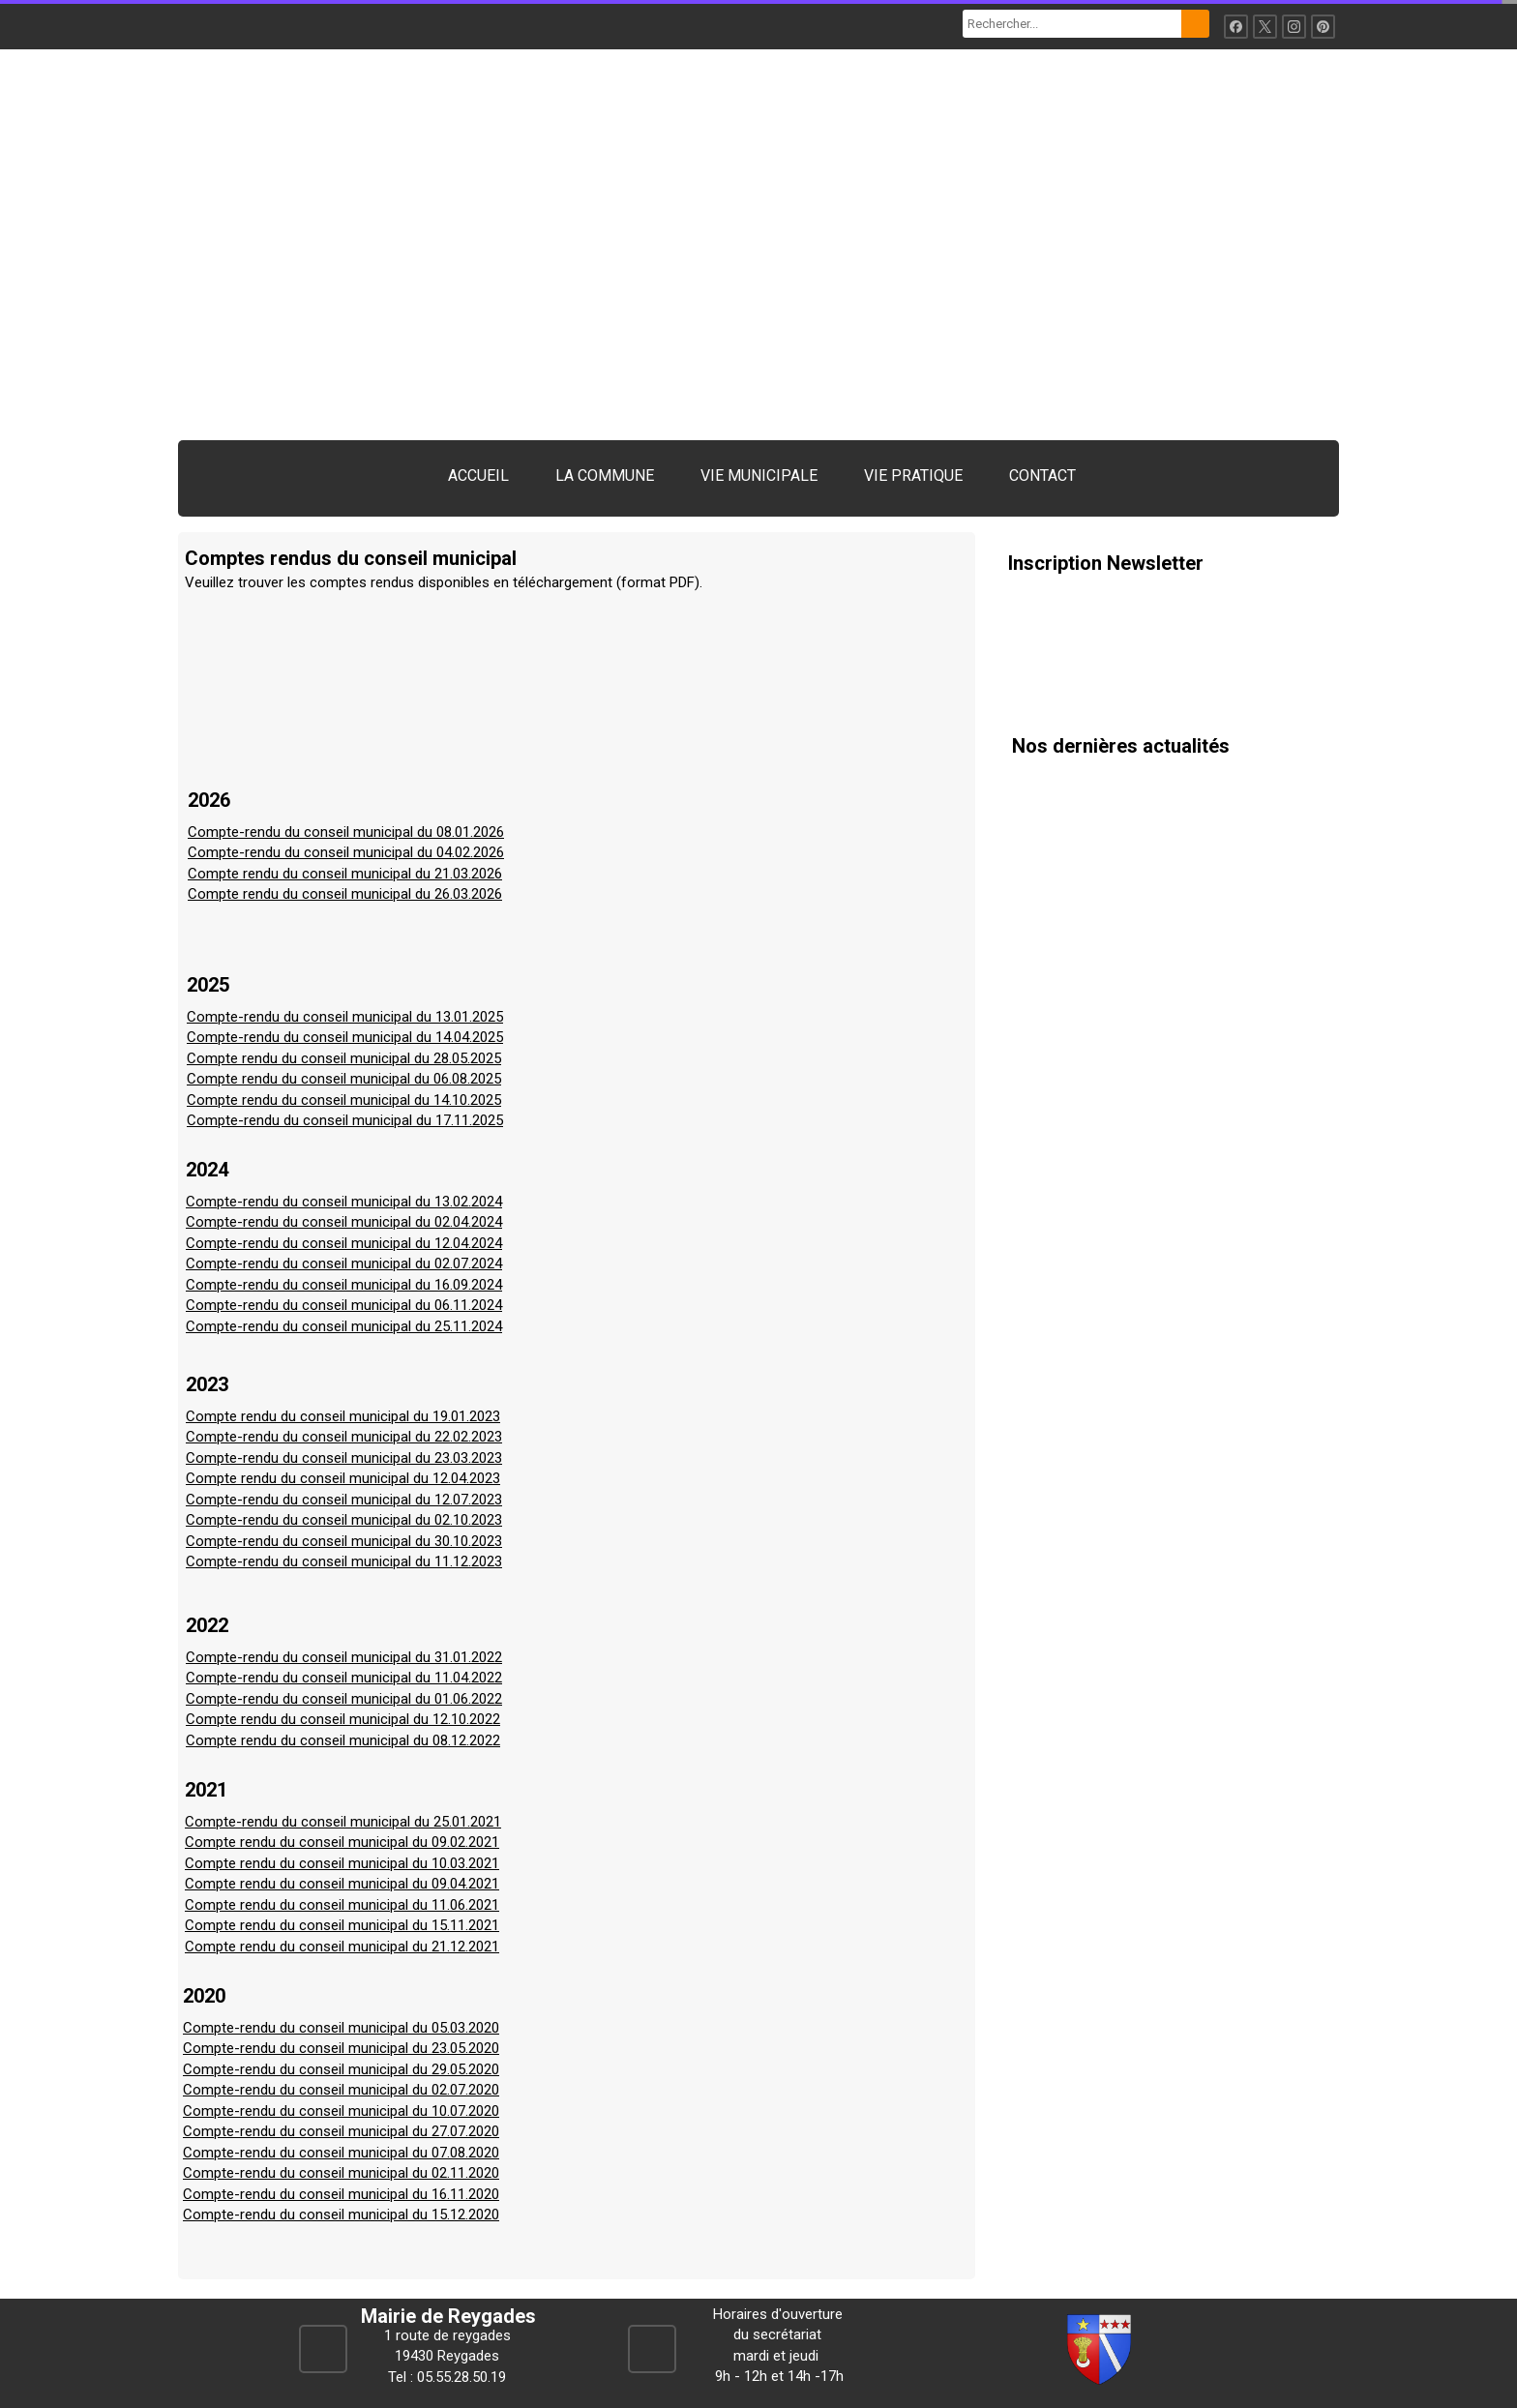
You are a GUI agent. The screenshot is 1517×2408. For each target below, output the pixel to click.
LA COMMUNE (604, 475)
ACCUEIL (478, 475)
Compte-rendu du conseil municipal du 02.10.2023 (344, 1520)
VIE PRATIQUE (913, 475)
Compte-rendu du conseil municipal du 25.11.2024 (344, 1326)
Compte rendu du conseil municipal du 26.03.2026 (345, 894)
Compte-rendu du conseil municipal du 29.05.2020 (341, 2069)
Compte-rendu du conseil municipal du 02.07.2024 (344, 1263)
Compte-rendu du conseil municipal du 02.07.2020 (341, 2089)
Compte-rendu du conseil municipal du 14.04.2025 (345, 1037)
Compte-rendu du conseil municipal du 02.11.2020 (341, 2173)
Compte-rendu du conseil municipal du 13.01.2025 (345, 1017)
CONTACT (1042, 475)
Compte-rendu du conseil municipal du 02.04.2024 (344, 1222)
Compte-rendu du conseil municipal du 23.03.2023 (344, 1458)
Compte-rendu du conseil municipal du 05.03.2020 (341, 2027)
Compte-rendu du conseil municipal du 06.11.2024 (344, 1305)
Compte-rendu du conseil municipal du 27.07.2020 (341, 2131)
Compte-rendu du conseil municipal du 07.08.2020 (341, 2152)
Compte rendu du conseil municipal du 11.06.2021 (342, 1905)
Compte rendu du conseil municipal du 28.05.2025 (344, 1058)
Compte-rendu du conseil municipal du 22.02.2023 (344, 1436)
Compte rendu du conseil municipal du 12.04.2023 (343, 1478)
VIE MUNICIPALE (759, 475)
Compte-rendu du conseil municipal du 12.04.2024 (344, 1243)
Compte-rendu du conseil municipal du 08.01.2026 (346, 832)
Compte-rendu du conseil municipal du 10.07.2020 (341, 2111)
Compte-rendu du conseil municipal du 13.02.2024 (344, 1201)
